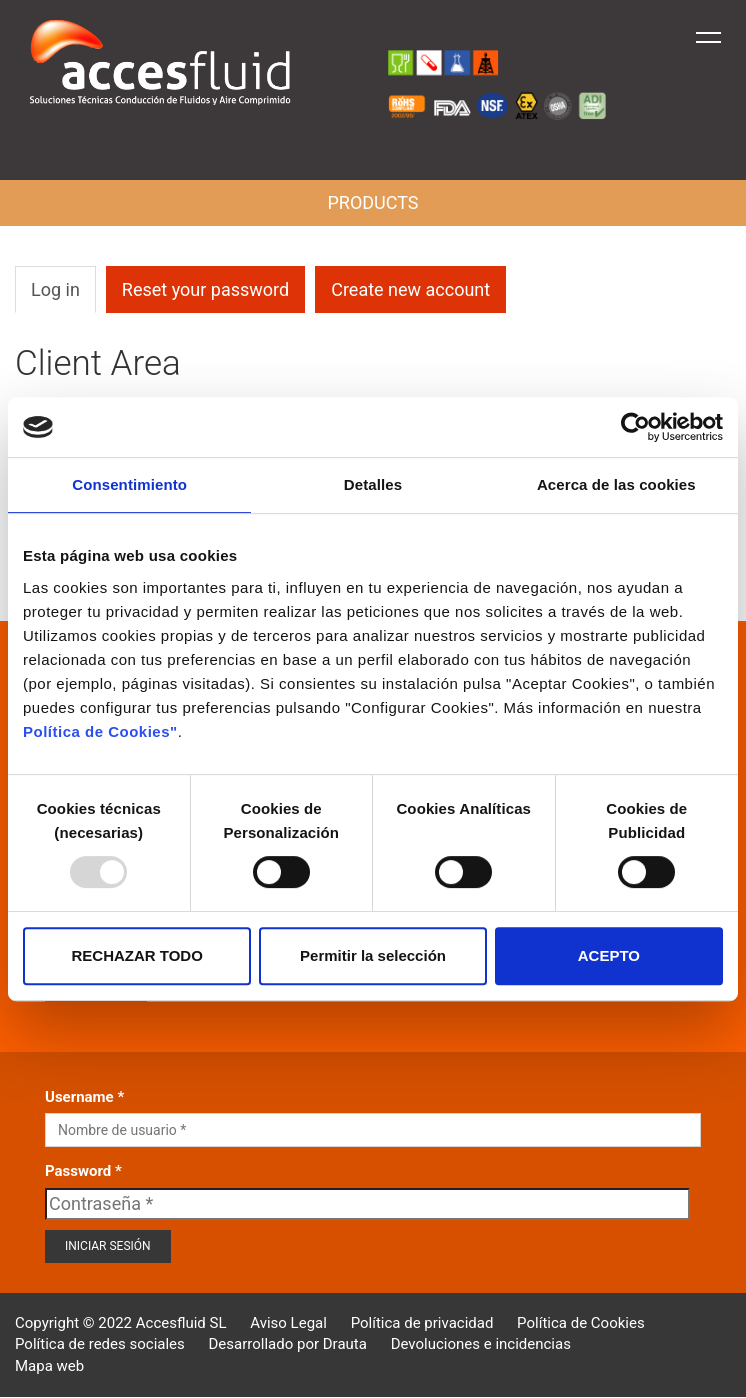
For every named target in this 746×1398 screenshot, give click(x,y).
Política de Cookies (581, 1323)
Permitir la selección (373, 955)
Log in (55, 289)
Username (79, 1097)
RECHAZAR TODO (136, 955)
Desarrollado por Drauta (288, 1344)
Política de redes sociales (100, 1344)
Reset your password (205, 289)
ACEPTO (609, 955)
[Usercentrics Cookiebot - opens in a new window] (635, 427)
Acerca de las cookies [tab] (616, 484)
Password (78, 1171)
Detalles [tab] (373, 484)
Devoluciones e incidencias (481, 1344)
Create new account (410, 289)
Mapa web (49, 1366)
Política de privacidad (422, 1323)
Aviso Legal (288, 1323)
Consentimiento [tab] (129, 484)
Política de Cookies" (100, 731)
